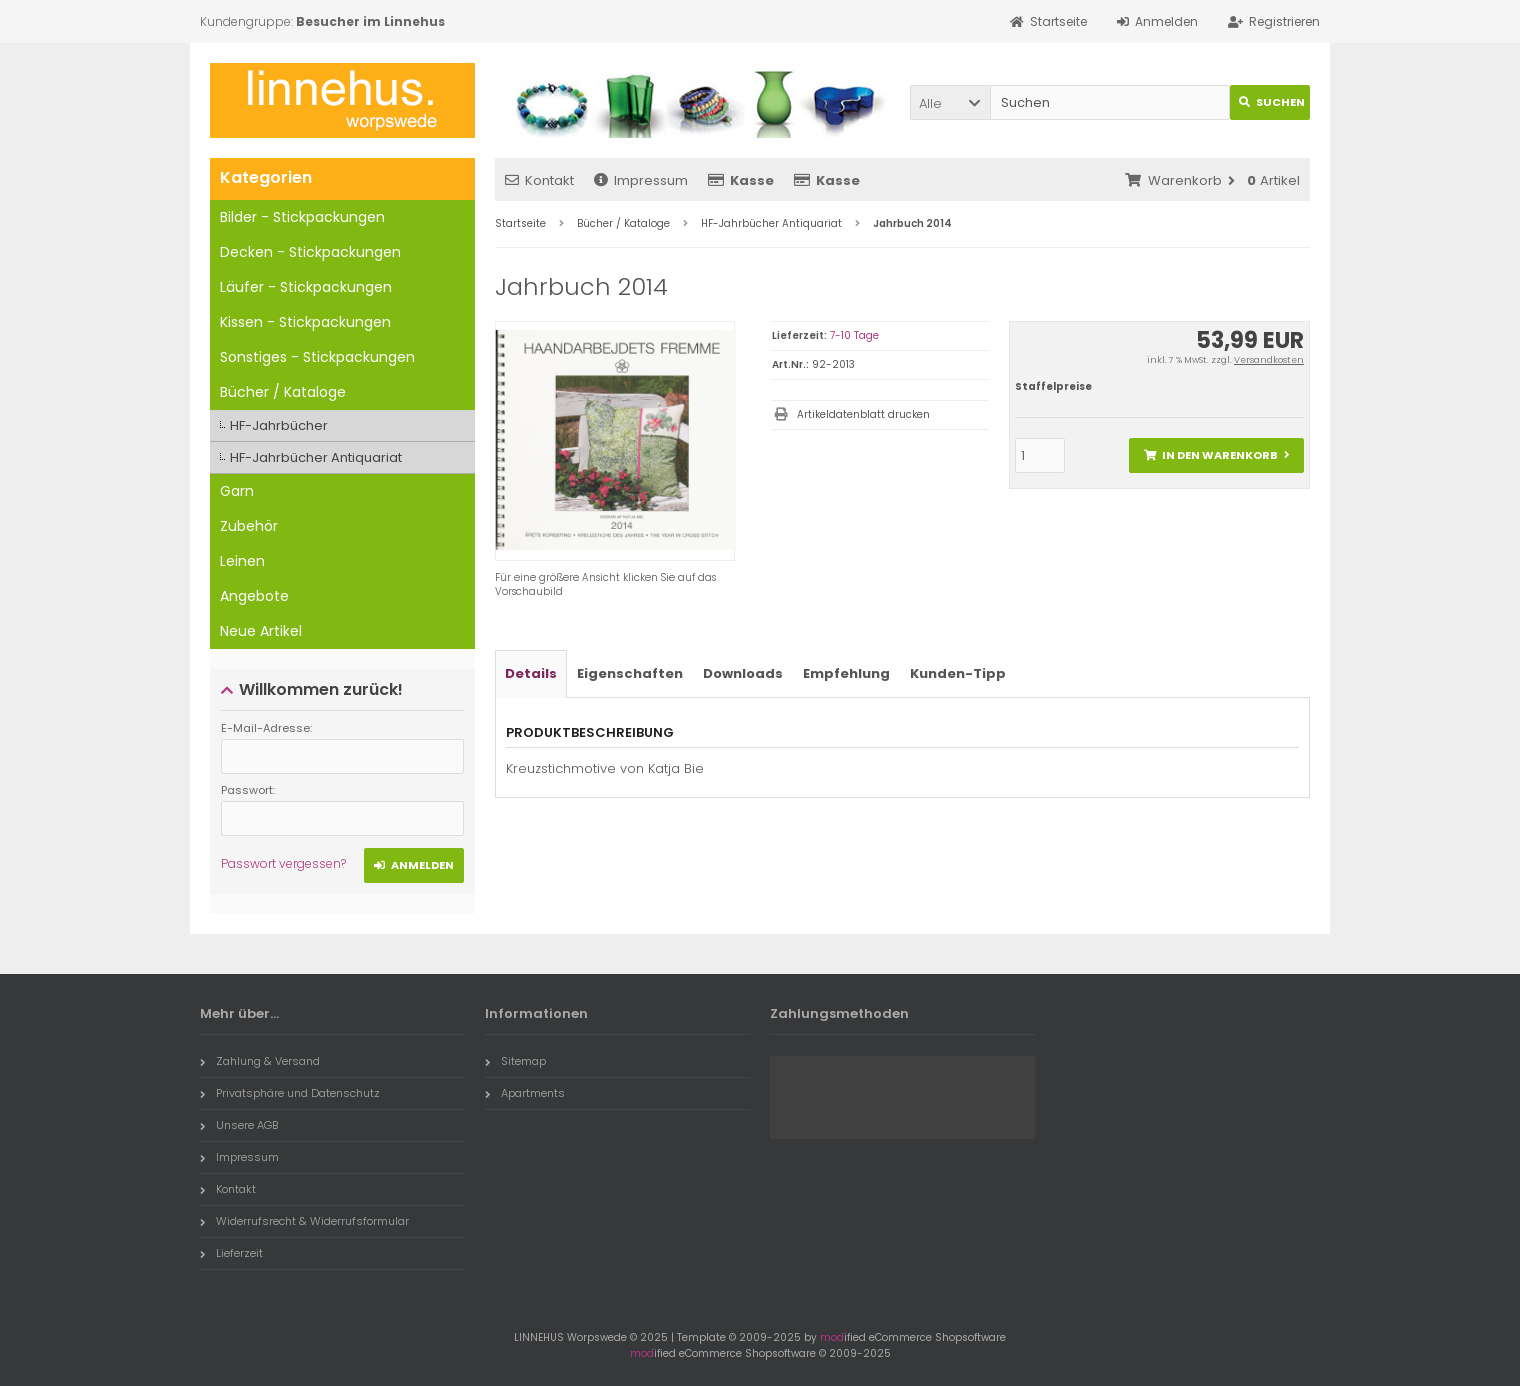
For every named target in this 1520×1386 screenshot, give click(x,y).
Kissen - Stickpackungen (305, 322)
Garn (237, 491)
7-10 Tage (854, 335)
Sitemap (515, 1061)
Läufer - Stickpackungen (306, 287)
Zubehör (249, 526)
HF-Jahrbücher (279, 425)
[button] (950, 102)
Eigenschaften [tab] (630, 673)
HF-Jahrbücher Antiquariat (316, 457)
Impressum (641, 180)
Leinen (242, 561)
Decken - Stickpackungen (310, 252)
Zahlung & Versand (260, 1061)
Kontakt (539, 180)
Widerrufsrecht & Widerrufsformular (304, 1221)
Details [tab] (531, 673)
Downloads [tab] (743, 673)
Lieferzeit (231, 1253)
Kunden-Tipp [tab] (958, 673)
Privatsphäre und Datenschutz (290, 1093)
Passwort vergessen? (283, 863)
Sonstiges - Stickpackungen (317, 357)
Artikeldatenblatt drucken (863, 414)
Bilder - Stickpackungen (302, 217)
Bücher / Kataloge (283, 392)
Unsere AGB (239, 1125)
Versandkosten (1269, 360)
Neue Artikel (261, 631)
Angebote (254, 596)
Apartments (525, 1093)
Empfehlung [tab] (846, 673)
